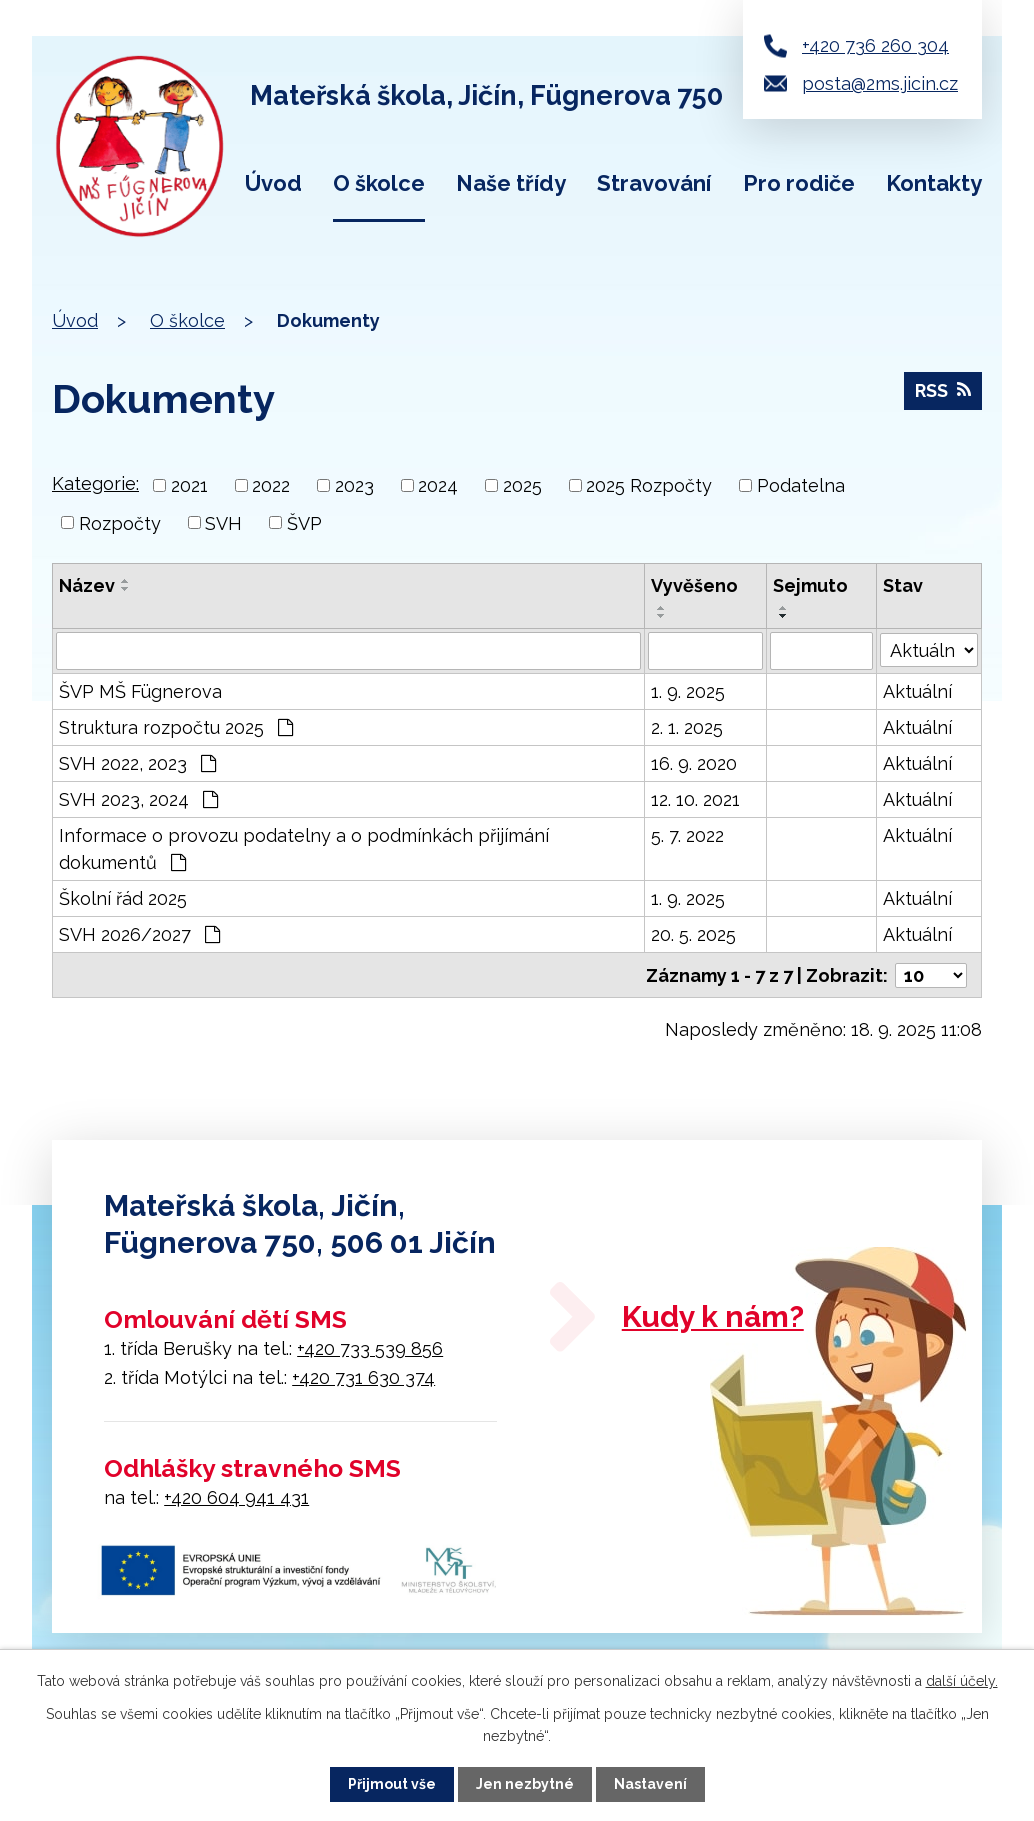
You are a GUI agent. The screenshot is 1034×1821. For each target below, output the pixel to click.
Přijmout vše (392, 1784)
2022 (271, 485)
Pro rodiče (799, 183)
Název (87, 585)
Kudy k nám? (713, 1315)
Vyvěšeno (694, 585)
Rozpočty (120, 522)
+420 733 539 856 (370, 1347)
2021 (189, 485)
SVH (223, 522)
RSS (943, 390)
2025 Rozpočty (649, 485)
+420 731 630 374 (363, 1376)
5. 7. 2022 (687, 835)
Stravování (654, 183)
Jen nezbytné (525, 1784)
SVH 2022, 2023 (137, 763)
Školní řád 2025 (123, 898)
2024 (438, 485)
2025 (522, 485)
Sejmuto (810, 585)
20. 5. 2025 (693, 934)
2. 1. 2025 (687, 727)
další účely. (962, 1681)
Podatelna (801, 485)
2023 (354, 485)
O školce (379, 183)
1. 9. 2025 (688, 691)
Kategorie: (95, 483)
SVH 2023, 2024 (138, 799)
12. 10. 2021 (695, 799)
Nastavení (650, 1784)
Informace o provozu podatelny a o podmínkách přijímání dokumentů (304, 849)
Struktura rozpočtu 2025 (176, 727)
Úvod (273, 183)
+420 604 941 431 (236, 1496)
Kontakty (934, 183)
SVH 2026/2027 (139, 934)
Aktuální (917, 691)
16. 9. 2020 (694, 763)
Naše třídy (511, 183)
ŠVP (304, 522)
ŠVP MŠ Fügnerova (140, 691)
